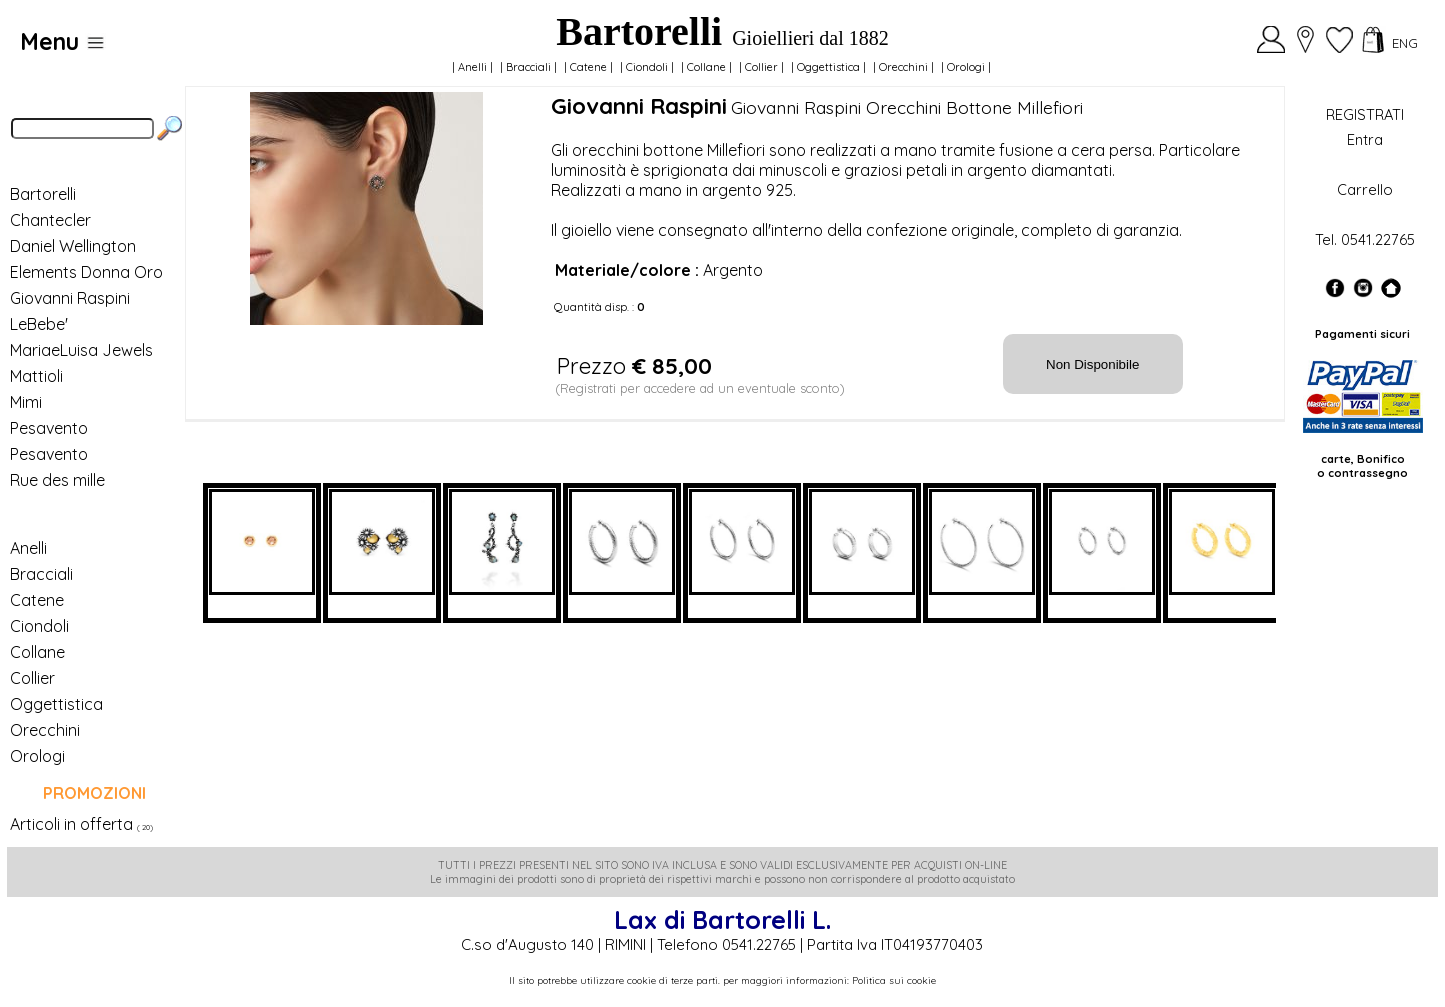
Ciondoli (647, 67)
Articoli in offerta (71, 824)
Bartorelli (43, 194)
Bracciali (528, 67)
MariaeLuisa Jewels (81, 350)
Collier (761, 67)
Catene (588, 67)
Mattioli (36, 376)
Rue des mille (57, 480)
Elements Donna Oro (86, 272)
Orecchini (903, 67)
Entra (1365, 139)
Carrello (1365, 189)
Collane (706, 67)
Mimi (26, 402)
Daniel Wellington (73, 246)
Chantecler (50, 220)
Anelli (472, 67)
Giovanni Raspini (70, 298)
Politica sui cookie (894, 980)
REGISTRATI (1365, 114)
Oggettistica (828, 67)
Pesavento (49, 428)
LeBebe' (39, 324)
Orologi (966, 67)
